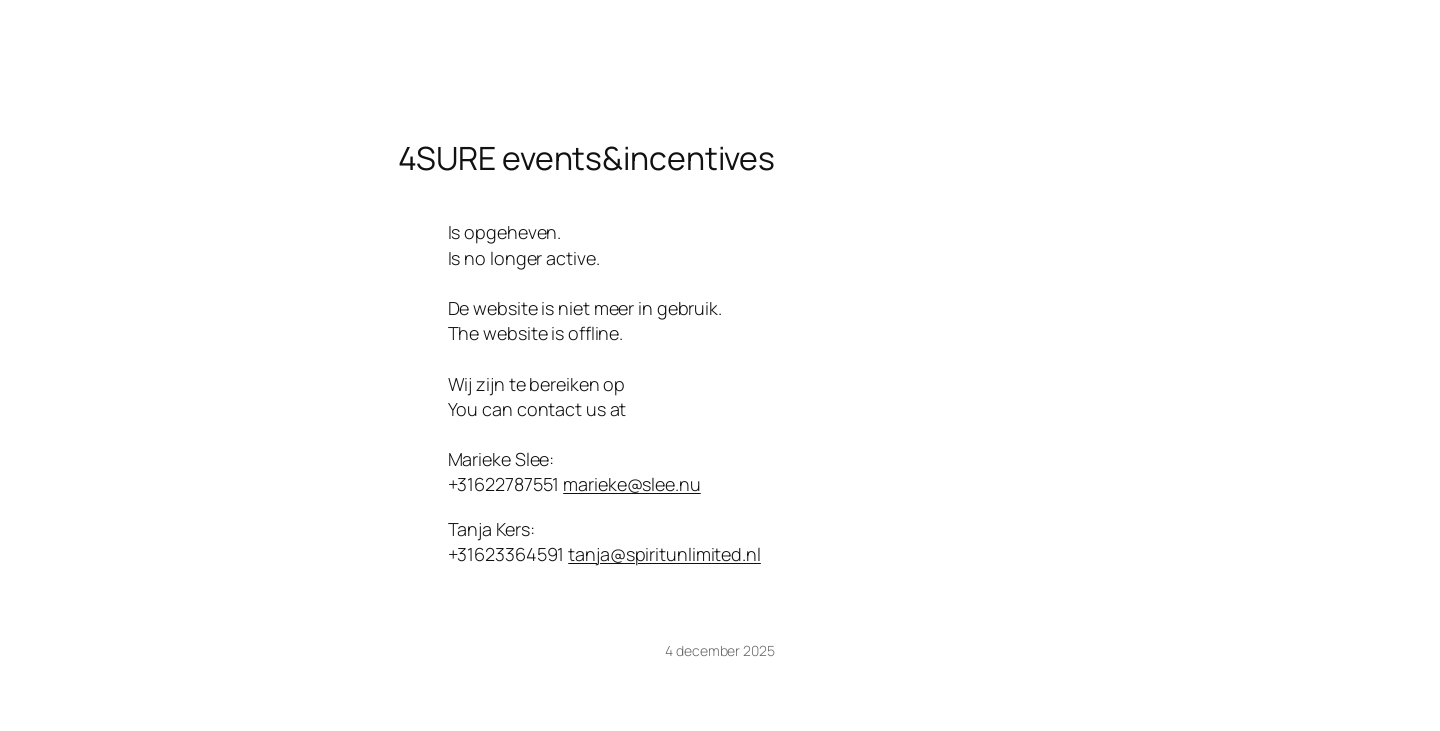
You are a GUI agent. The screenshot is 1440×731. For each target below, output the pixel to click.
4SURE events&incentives (587, 158)
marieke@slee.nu (632, 484)
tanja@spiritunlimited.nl (664, 554)
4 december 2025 (720, 650)
